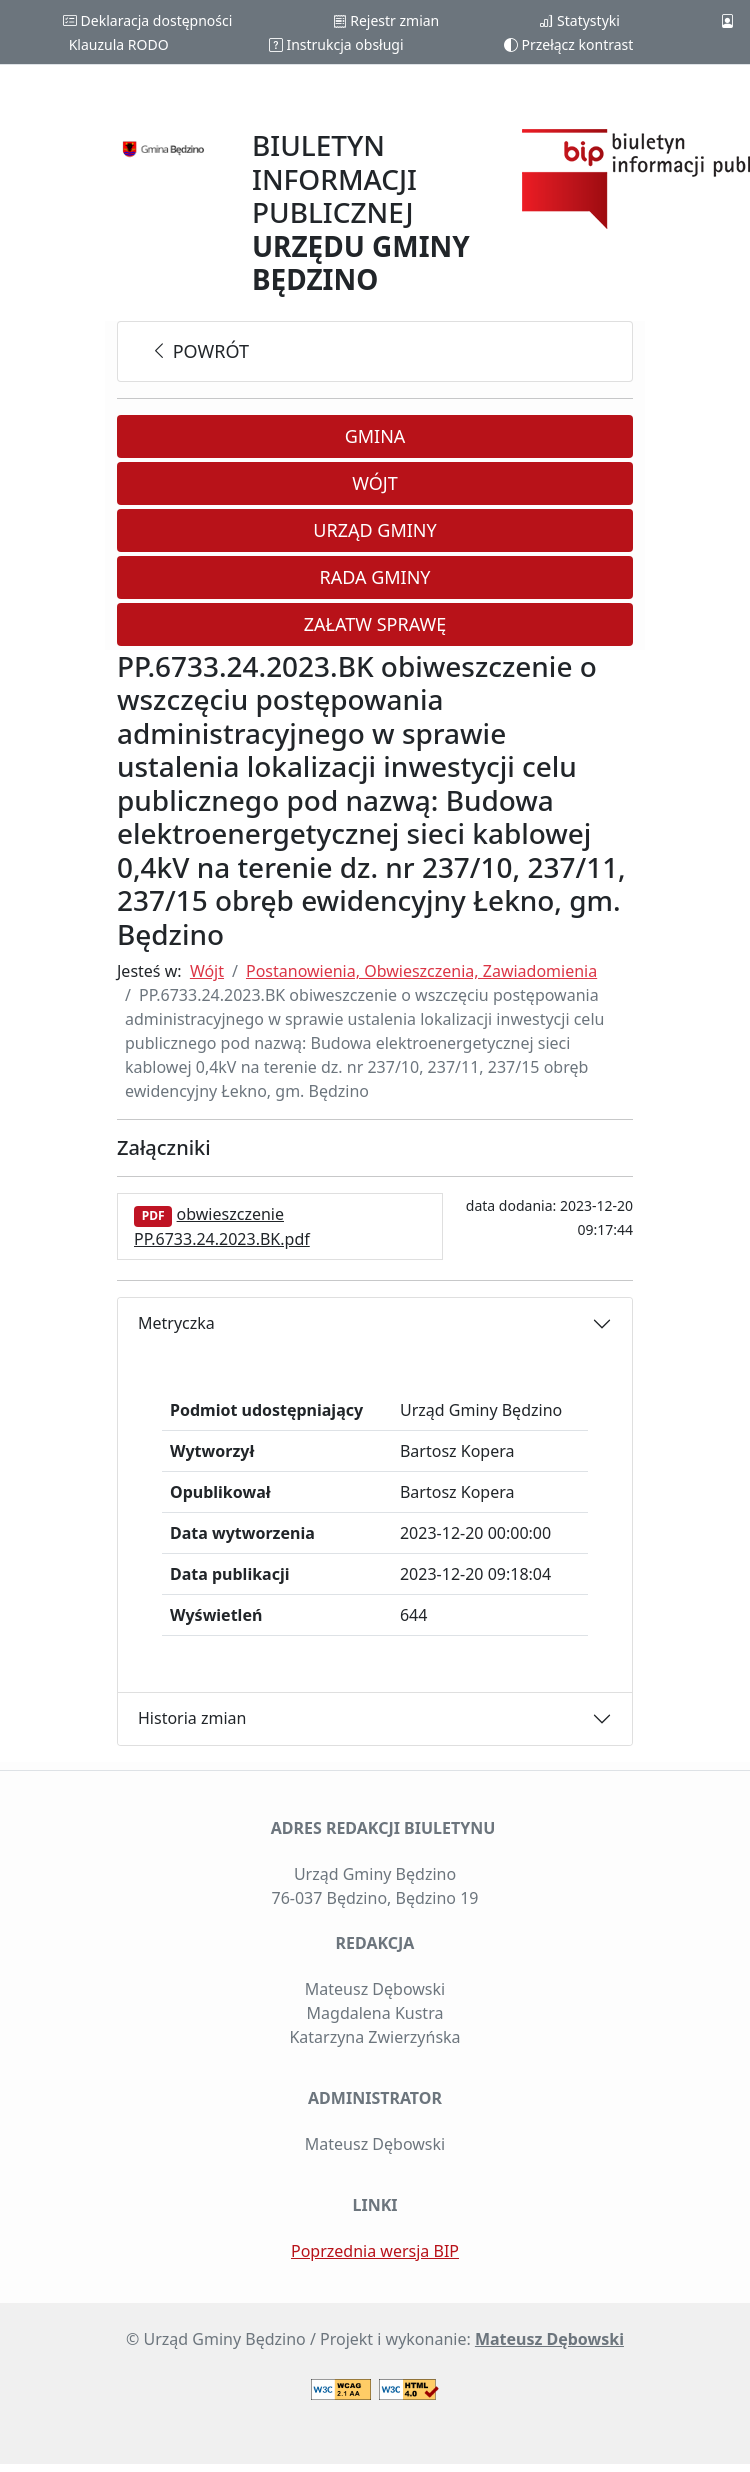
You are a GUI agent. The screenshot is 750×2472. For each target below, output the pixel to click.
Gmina (375, 436)
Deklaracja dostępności (147, 20)
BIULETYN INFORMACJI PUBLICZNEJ (361, 212)
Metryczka (176, 1323)
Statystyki (579, 20)
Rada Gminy (374, 577)
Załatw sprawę (375, 624)
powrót (199, 351)
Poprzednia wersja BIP (375, 2251)
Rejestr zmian (386, 20)
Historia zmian (192, 1718)
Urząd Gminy (374, 530)
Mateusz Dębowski (549, 2339)
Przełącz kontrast (569, 44)
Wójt (375, 483)
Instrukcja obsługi (336, 44)
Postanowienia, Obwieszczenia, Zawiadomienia (421, 971)
